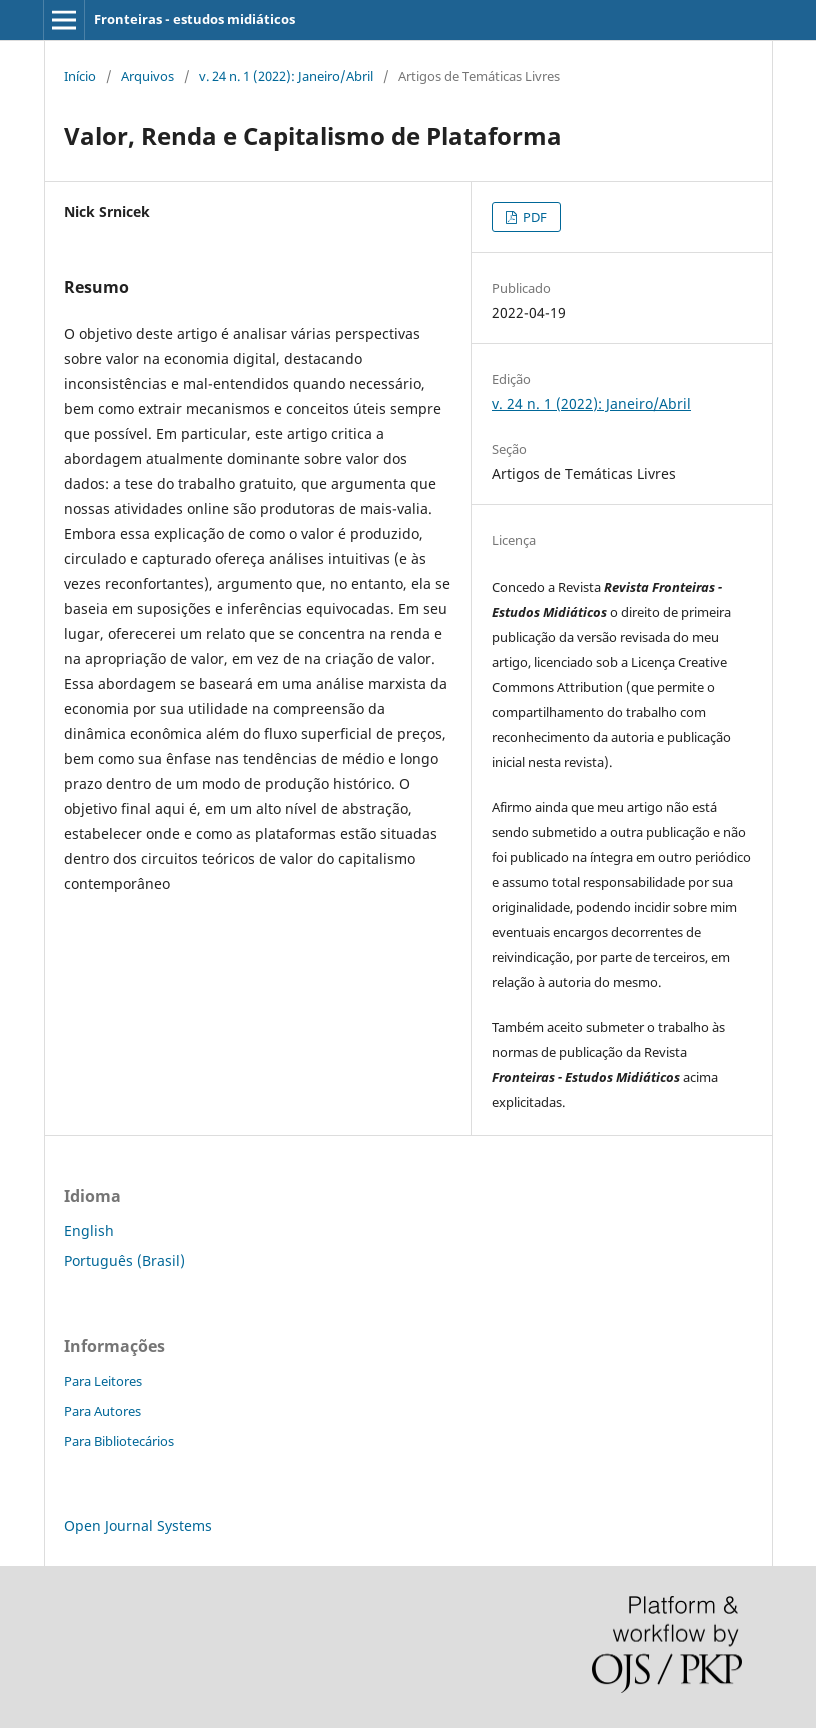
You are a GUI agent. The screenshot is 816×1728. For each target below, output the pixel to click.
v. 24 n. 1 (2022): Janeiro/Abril (286, 76)
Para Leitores (103, 1381)
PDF (533, 217)
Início (80, 76)
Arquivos (147, 76)
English (89, 1230)
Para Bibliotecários (119, 1441)
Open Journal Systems (138, 1525)
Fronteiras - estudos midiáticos (194, 19)
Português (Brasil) (124, 1260)
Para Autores (102, 1411)
